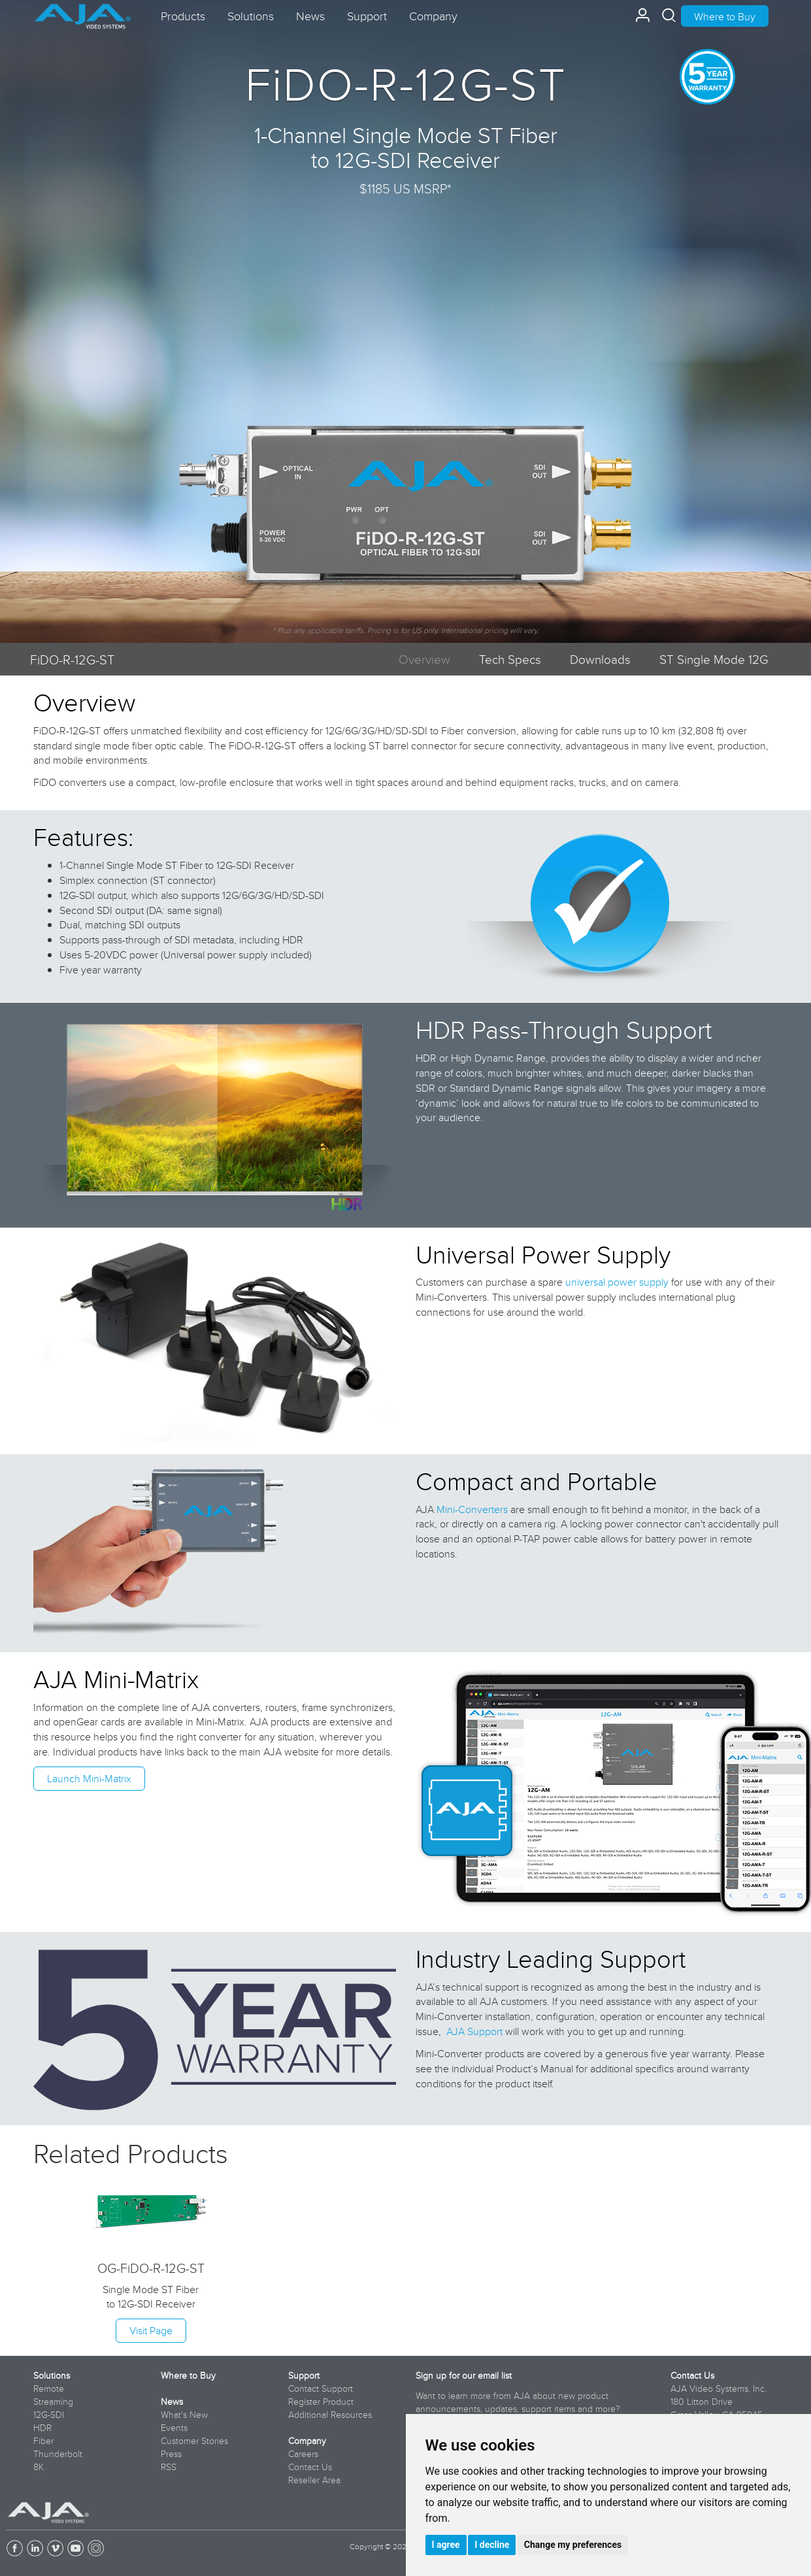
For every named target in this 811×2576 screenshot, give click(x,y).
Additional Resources (330, 2414)
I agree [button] (446, 2544)
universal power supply (617, 1282)
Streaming (53, 2401)
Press (171, 2453)
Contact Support (320, 2388)
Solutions (51, 2375)
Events (174, 2427)
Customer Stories (194, 2440)
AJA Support (474, 2031)
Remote (48, 2388)
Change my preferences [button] (572, 2544)
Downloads (600, 659)
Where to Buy (724, 16)
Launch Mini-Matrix (89, 1778)
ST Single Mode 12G (714, 659)
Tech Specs (510, 659)
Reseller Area (314, 2479)
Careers (303, 2453)
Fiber (43, 2440)
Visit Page (151, 2330)
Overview (424, 659)
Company (307, 2440)
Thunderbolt (57, 2453)
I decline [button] (491, 2544)
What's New (184, 2414)
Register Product (321, 2401)
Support (304, 2375)
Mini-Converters (472, 1509)
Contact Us (310, 2466)
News (172, 2401)
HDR (42, 2427)
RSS (168, 2466)
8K (38, 2466)
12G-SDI (48, 2414)
